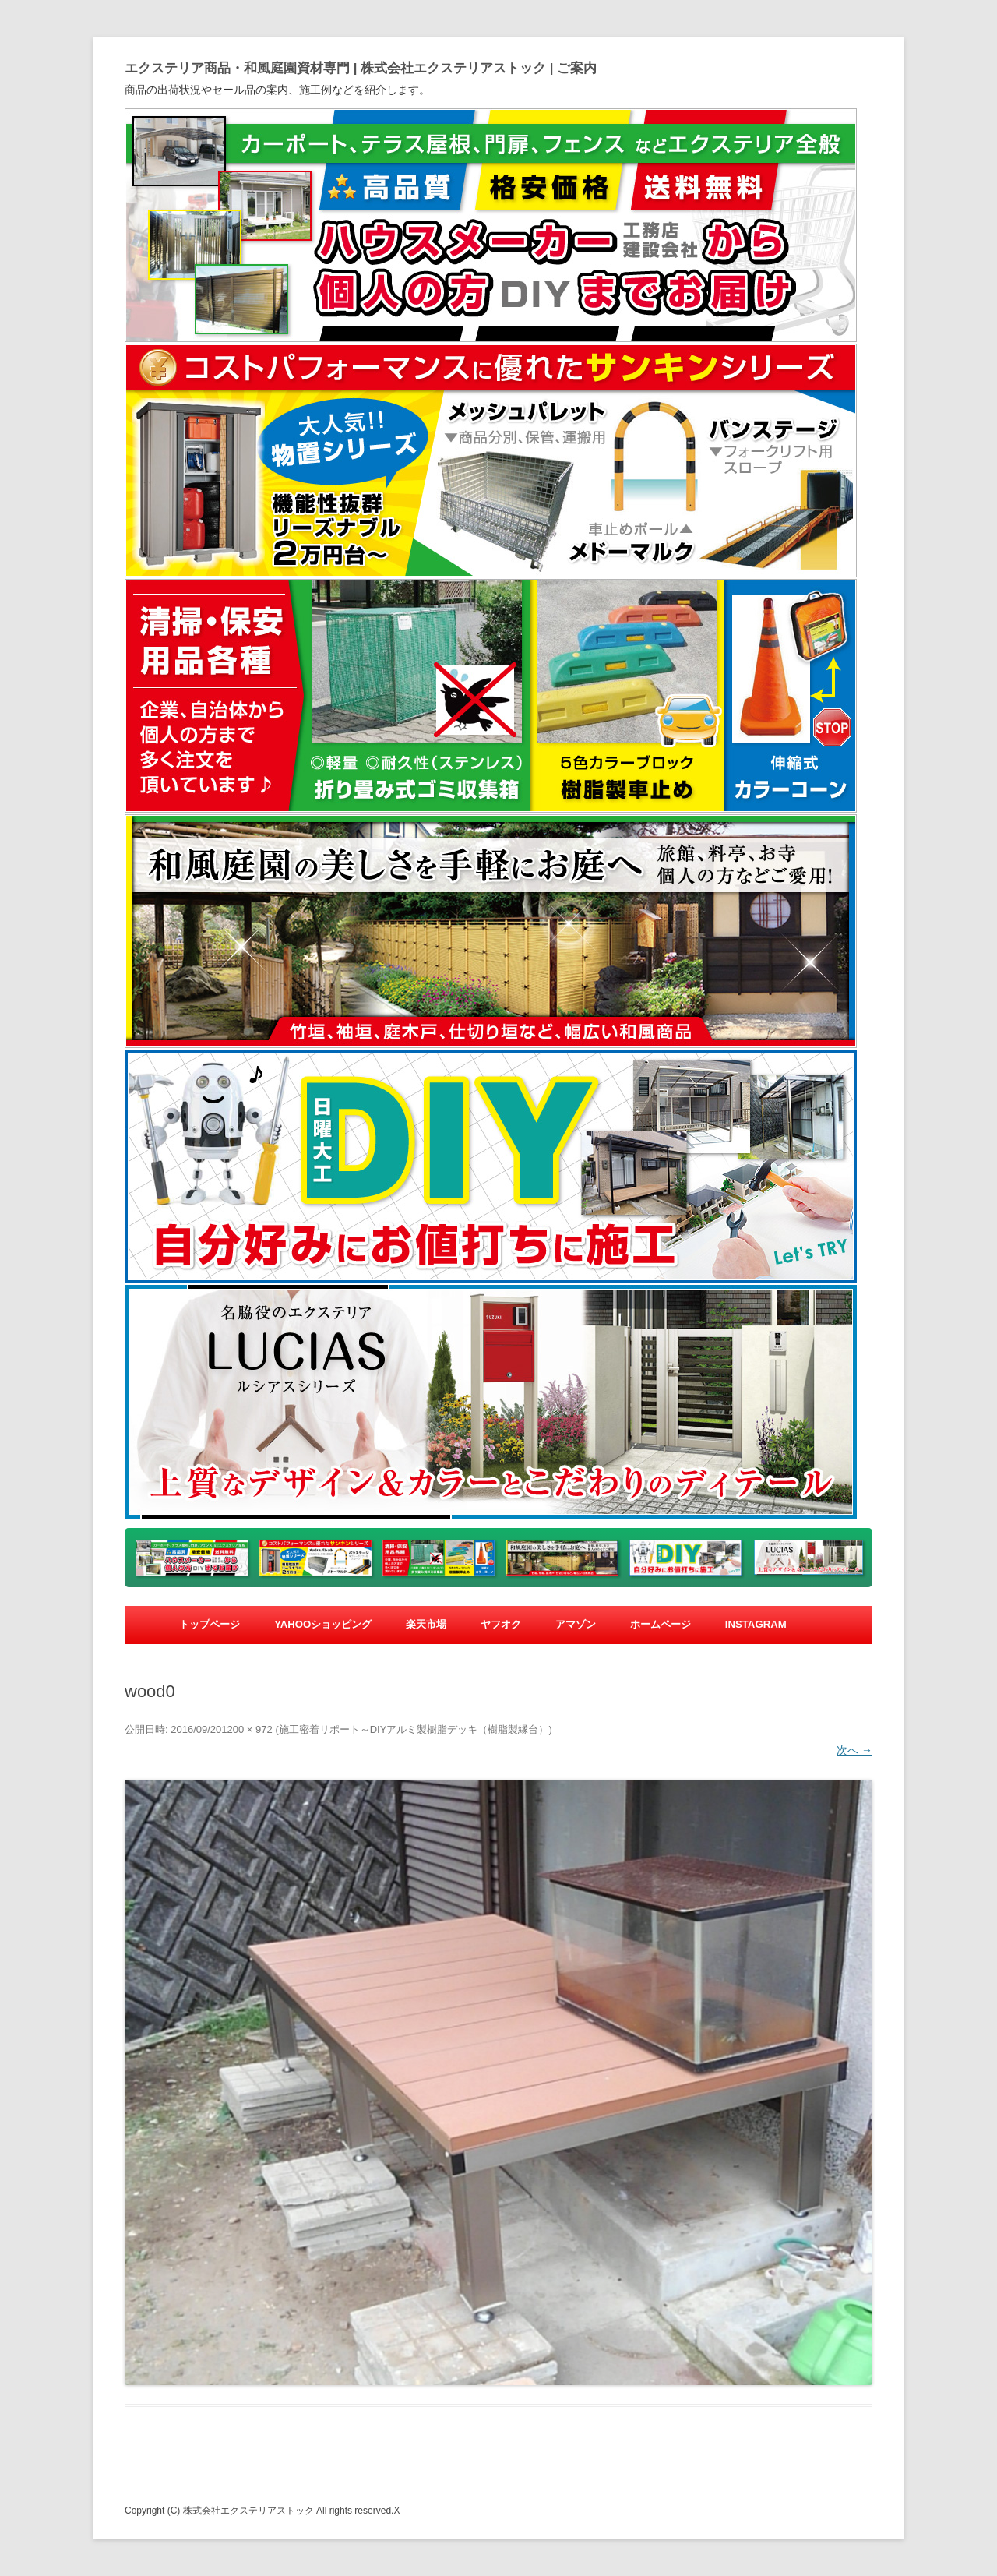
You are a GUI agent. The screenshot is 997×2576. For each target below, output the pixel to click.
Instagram (756, 1624)
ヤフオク (501, 1624)
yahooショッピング (323, 1624)
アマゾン (575, 1624)
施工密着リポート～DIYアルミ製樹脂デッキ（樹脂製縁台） (414, 1729)
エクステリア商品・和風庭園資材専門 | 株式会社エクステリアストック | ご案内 (361, 68)
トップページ (209, 1624)
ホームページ (660, 1624)
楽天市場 (426, 1624)
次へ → (854, 1750)
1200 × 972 (246, 1729)
